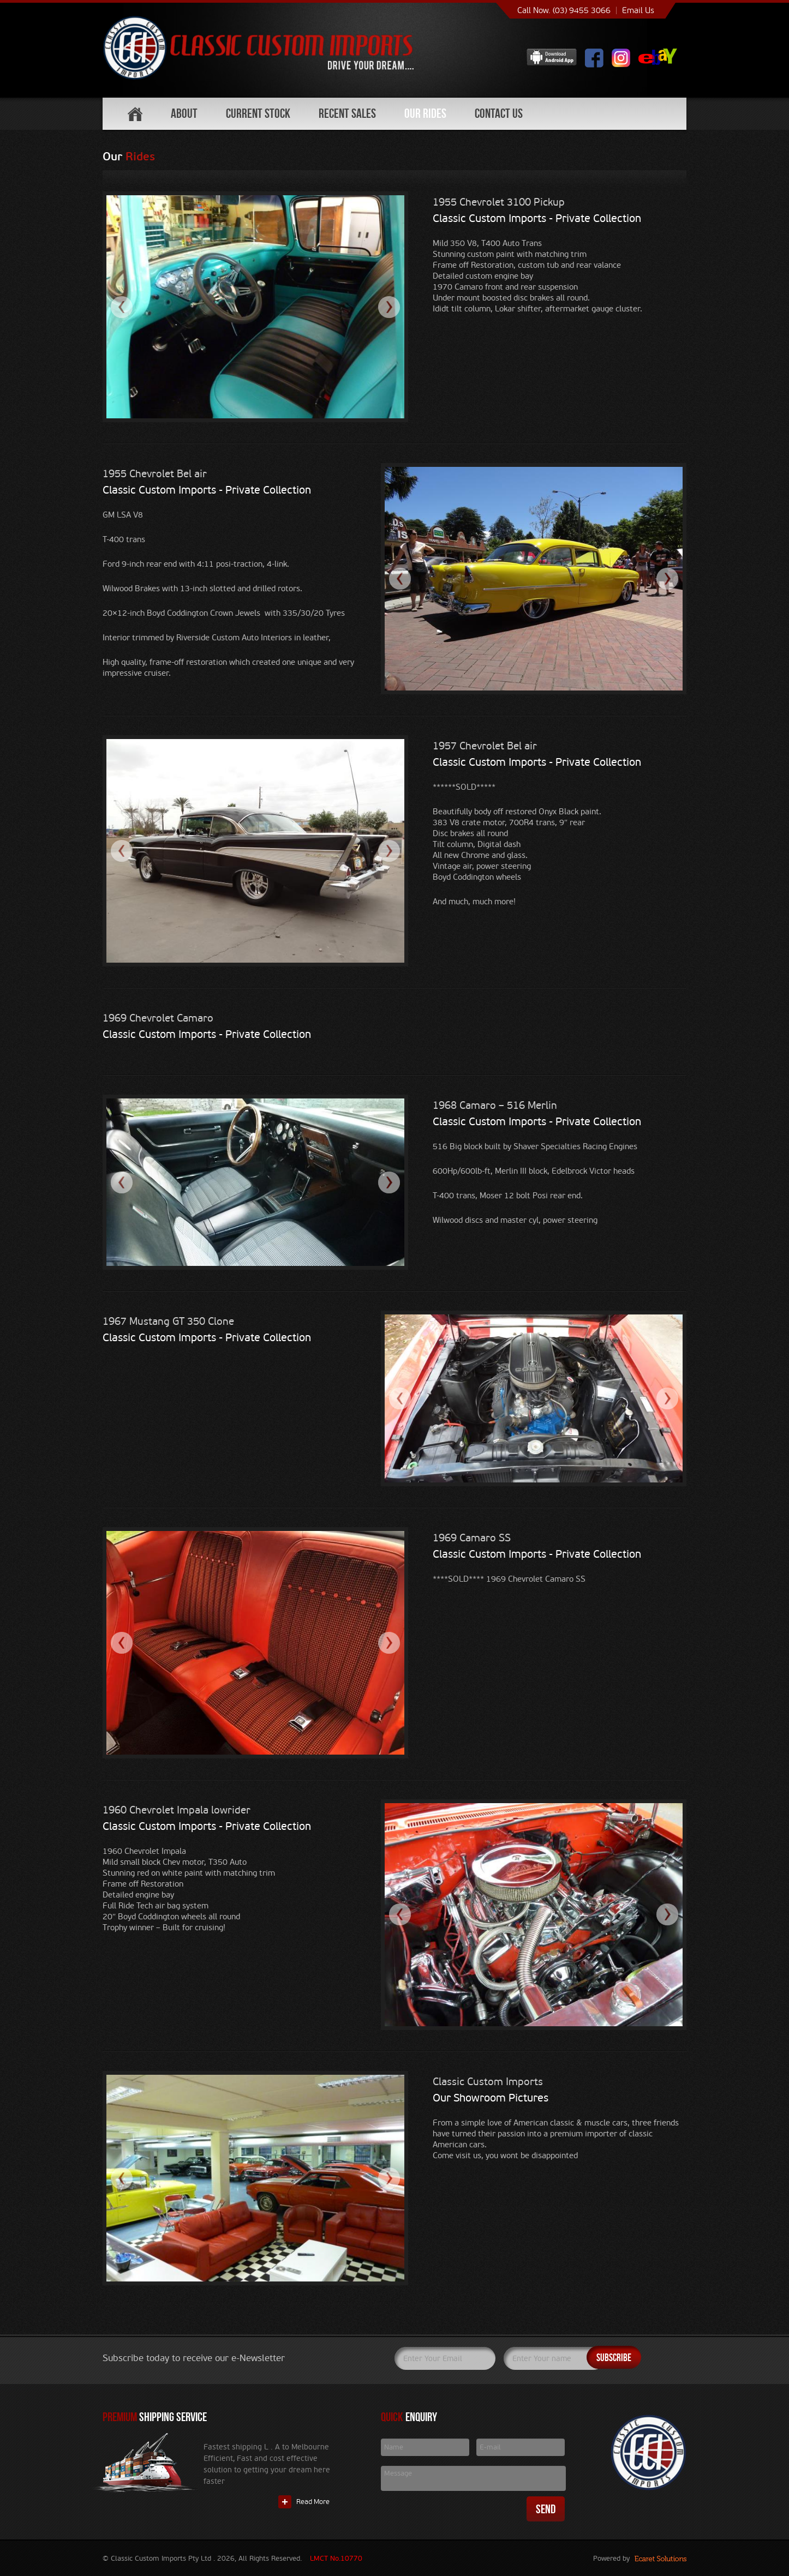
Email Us (638, 10)
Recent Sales (347, 113)
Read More (313, 2501)
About (184, 113)
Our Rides (425, 113)
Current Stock (258, 113)
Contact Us (499, 113)
